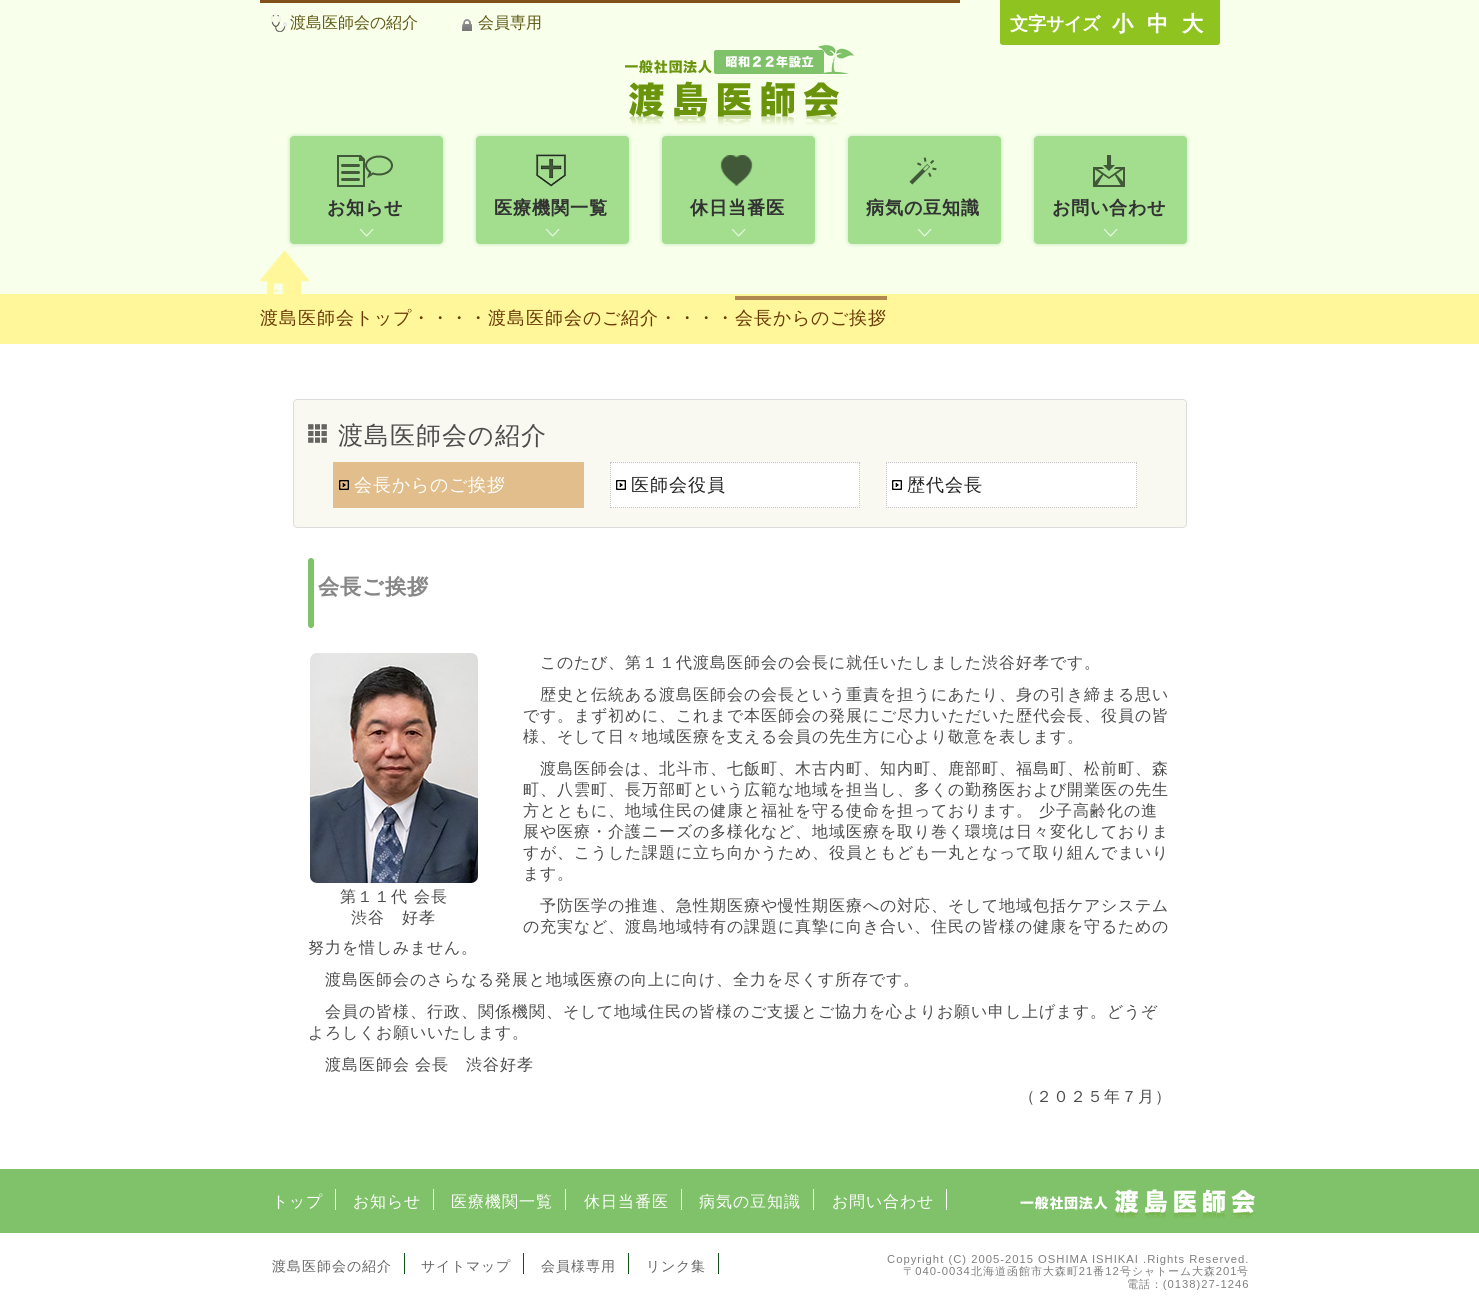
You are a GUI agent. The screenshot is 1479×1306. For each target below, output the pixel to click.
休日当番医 (626, 1201)
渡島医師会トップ (336, 318)
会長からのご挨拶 (811, 318)
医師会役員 (678, 485)
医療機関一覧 (502, 1201)
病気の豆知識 (750, 1201)
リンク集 (676, 1266)
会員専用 (510, 22)
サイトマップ (466, 1266)
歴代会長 (945, 485)
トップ (297, 1201)
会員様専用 (578, 1266)
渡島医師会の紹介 (354, 22)
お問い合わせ (883, 1201)
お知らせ (387, 1201)
